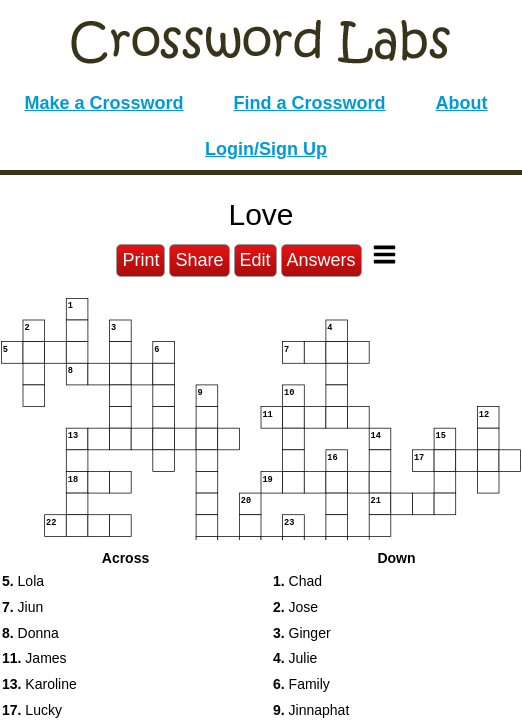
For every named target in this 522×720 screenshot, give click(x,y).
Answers (321, 260)
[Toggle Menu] (384, 254)
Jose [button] (295, 607)
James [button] (34, 658)
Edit (255, 260)
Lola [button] (23, 581)
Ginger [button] (302, 633)
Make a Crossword (103, 103)
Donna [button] (30, 633)
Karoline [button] (39, 684)
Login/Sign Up (266, 149)
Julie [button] (295, 658)
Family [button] (301, 684)
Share (199, 260)
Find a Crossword (310, 103)
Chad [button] (297, 581)
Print (140, 260)
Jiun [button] (22, 607)
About (462, 103)
